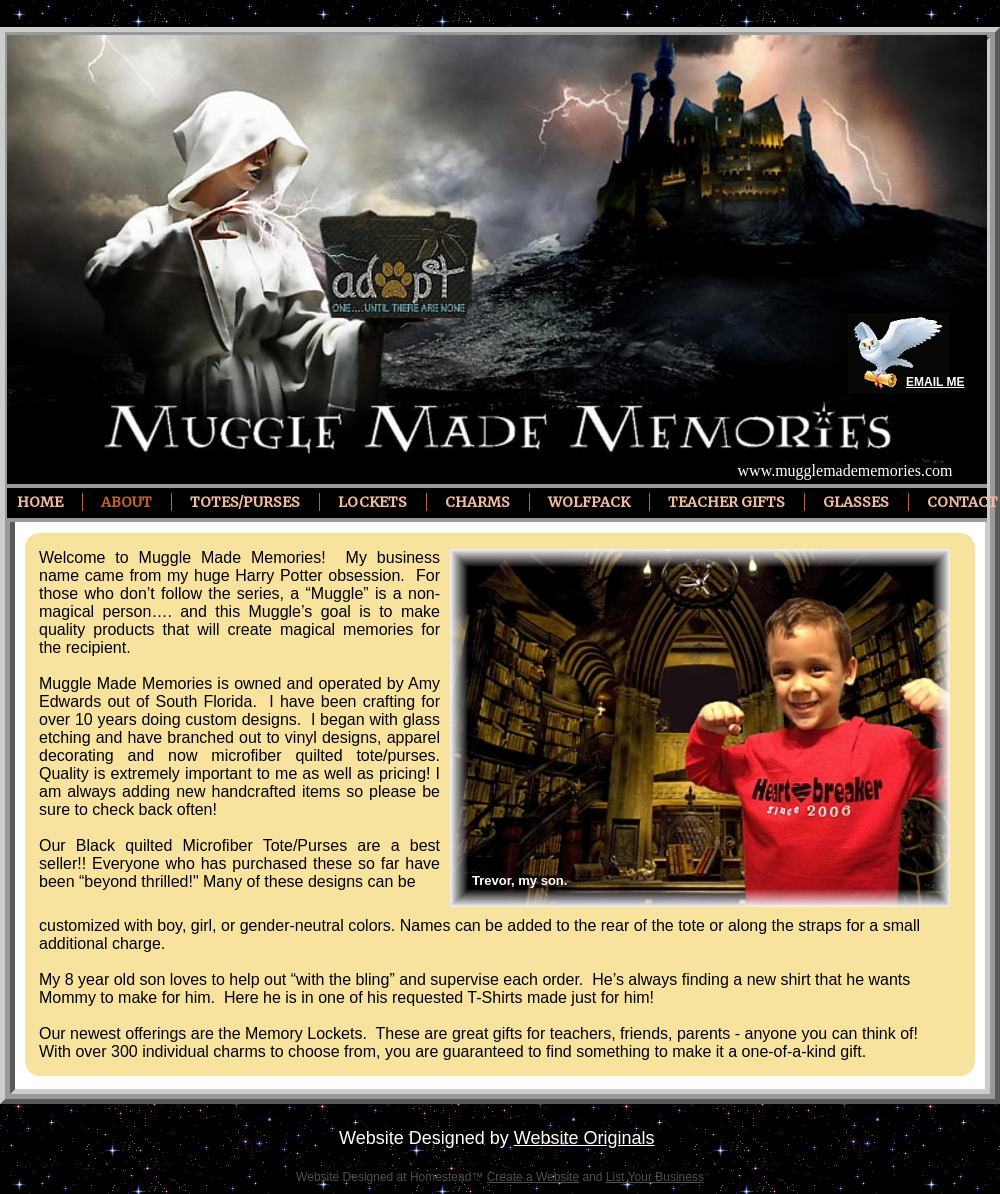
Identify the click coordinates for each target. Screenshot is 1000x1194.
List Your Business (655, 1177)
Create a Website (533, 1177)
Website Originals (584, 1138)
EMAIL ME (935, 382)
